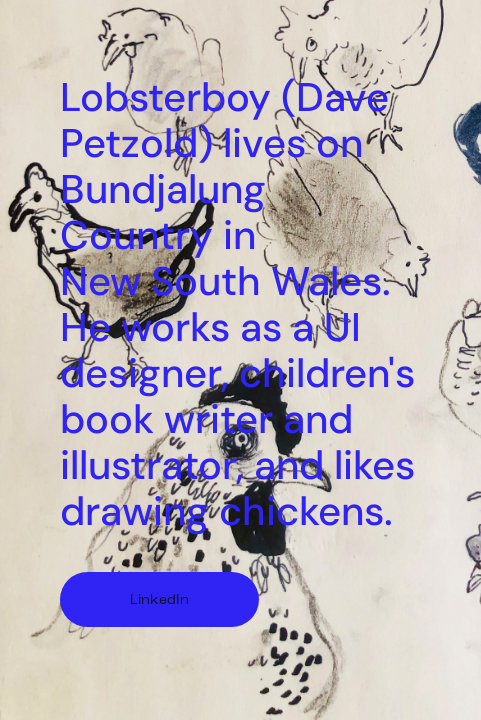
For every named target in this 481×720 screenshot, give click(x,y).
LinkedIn (159, 599)
